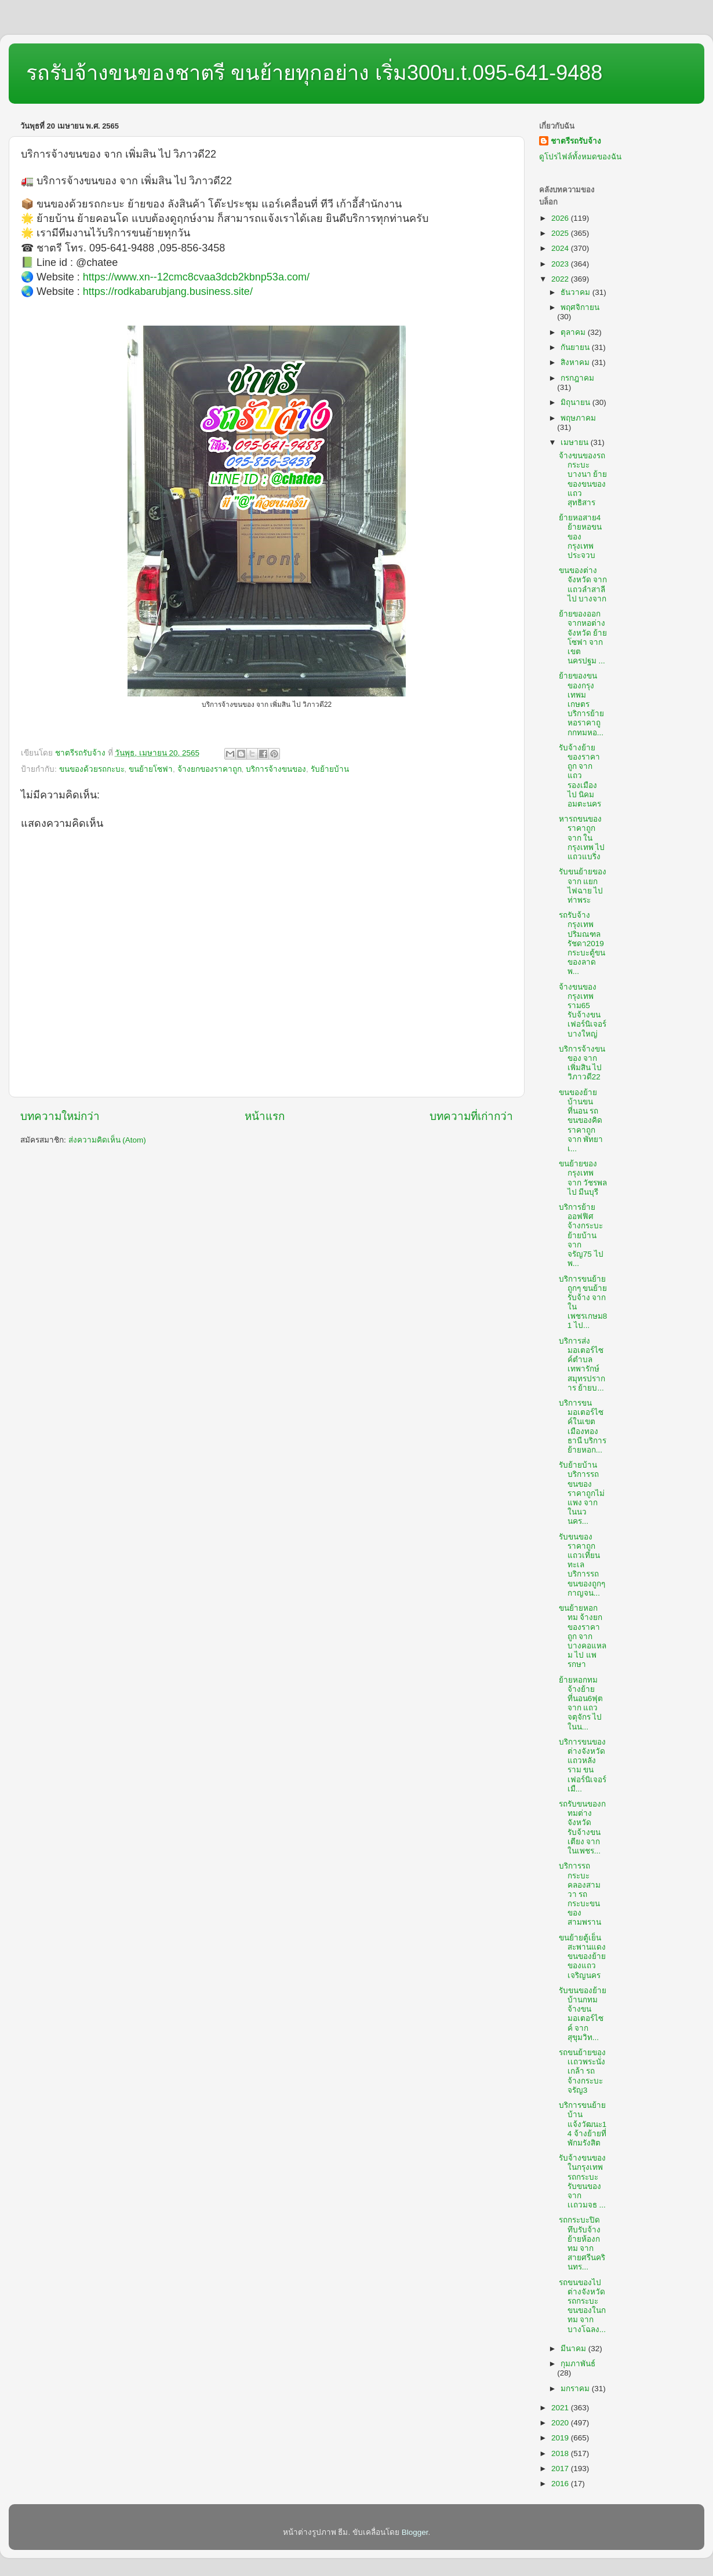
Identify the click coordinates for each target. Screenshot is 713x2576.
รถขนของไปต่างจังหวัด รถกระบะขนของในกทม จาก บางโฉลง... (582, 2306)
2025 (561, 233)
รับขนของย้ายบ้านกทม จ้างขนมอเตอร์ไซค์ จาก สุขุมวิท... (582, 2014)
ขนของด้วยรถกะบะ (92, 769)
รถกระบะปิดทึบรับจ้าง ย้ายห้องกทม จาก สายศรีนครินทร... (582, 2243)
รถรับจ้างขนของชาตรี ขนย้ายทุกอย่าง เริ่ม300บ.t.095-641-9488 (314, 73)
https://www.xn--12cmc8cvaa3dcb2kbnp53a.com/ (196, 277)
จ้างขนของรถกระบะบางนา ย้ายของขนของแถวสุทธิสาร (583, 479)
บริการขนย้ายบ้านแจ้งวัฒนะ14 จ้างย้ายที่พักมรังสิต (583, 2124)
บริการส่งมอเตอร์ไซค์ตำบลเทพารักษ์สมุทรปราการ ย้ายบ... (582, 1364)
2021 (561, 2407)
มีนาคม (574, 2348)
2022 (561, 279)
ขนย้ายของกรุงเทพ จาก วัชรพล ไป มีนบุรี (583, 1177)
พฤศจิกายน (580, 307)
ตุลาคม (574, 332)
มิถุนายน (576, 402)
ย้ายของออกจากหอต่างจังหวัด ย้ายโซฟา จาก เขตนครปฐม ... (583, 637)
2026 (561, 218)
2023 (561, 264)
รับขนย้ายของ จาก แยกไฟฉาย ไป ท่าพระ (582, 885)
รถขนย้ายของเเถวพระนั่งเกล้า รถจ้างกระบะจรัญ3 (582, 2071)
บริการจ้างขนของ (276, 769)
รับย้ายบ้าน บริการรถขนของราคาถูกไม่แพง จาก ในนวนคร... (582, 1493)
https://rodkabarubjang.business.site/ (168, 291)
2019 (561, 2437)
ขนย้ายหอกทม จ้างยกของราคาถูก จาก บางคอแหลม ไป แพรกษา (582, 1636)
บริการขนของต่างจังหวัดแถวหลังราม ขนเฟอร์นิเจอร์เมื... (582, 1765)
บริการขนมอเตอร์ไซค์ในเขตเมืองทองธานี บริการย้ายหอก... (583, 1426)
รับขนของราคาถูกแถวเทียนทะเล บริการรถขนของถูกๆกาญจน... (582, 1565)
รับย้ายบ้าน (330, 769)
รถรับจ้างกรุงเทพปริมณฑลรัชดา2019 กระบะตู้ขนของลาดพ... (582, 943)
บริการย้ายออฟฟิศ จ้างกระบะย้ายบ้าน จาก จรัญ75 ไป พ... (581, 1235)
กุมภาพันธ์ (578, 2363)
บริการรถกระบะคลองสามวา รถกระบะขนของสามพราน (580, 1894)
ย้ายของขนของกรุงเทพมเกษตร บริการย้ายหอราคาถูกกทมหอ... (581, 704)
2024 (561, 248)
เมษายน (576, 442)
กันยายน (576, 347)
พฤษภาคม (578, 418)
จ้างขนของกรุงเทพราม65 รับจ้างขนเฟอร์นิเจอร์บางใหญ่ (582, 1010)
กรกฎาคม (577, 378)
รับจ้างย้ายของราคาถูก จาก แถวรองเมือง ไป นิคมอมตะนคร (580, 775)
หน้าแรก (265, 1116)
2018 (561, 2453)
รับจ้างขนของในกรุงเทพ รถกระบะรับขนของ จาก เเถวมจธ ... (582, 2181)
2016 (561, 2483)
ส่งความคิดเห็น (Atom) (107, 1140)
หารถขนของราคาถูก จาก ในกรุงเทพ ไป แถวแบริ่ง (582, 838)
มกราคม (576, 2388)
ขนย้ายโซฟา (151, 769)
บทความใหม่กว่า (60, 1116)
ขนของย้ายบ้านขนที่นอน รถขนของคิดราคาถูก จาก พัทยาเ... (581, 1120)
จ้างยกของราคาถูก (209, 769)
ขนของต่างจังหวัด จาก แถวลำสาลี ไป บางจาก (583, 584)
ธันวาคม (576, 292)
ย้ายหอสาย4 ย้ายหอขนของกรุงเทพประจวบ (580, 536)
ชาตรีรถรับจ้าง (576, 141)
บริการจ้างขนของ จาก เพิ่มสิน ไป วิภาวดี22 (582, 1063)
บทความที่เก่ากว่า (471, 1116)
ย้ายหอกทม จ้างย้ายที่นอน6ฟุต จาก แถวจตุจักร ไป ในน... (581, 1703)
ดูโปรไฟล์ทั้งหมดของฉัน (580, 156)
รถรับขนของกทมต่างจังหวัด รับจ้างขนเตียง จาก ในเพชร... (582, 1827)
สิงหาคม (576, 362)
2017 (561, 2468)
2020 (561, 2422)
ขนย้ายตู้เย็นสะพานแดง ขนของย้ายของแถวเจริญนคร (582, 1956)
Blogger (415, 2532)
